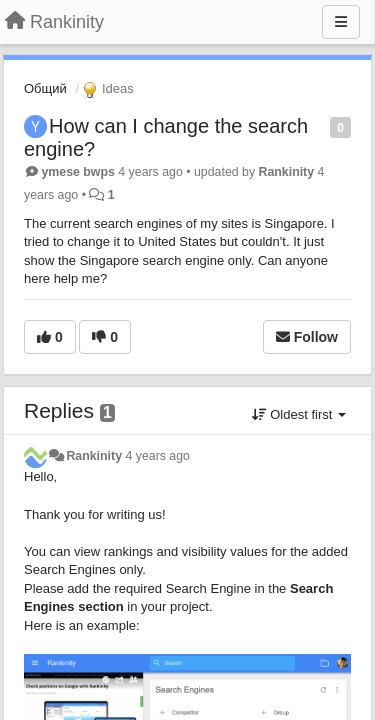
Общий (45, 88)
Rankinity (287, 172)
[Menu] (341, 22)
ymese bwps (77, 172)
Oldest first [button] (299, 414)
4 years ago (157, 456)
